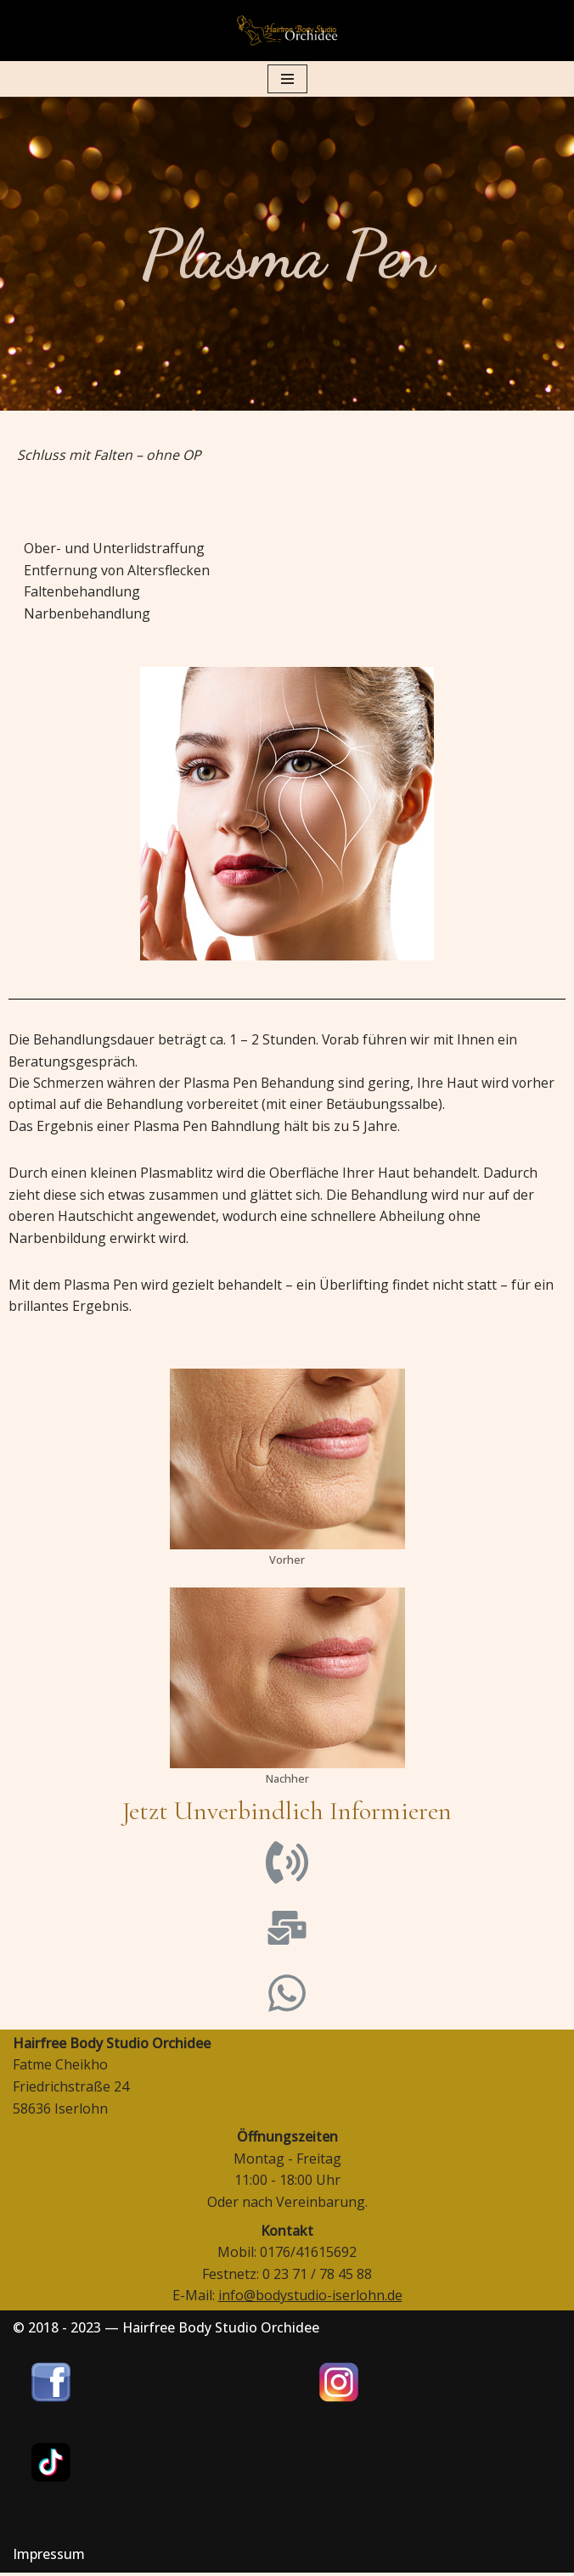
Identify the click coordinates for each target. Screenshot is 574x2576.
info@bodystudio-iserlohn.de (310, 2298)
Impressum (49, 2557)
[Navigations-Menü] (287, 78)
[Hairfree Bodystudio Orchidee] (287, 30)
